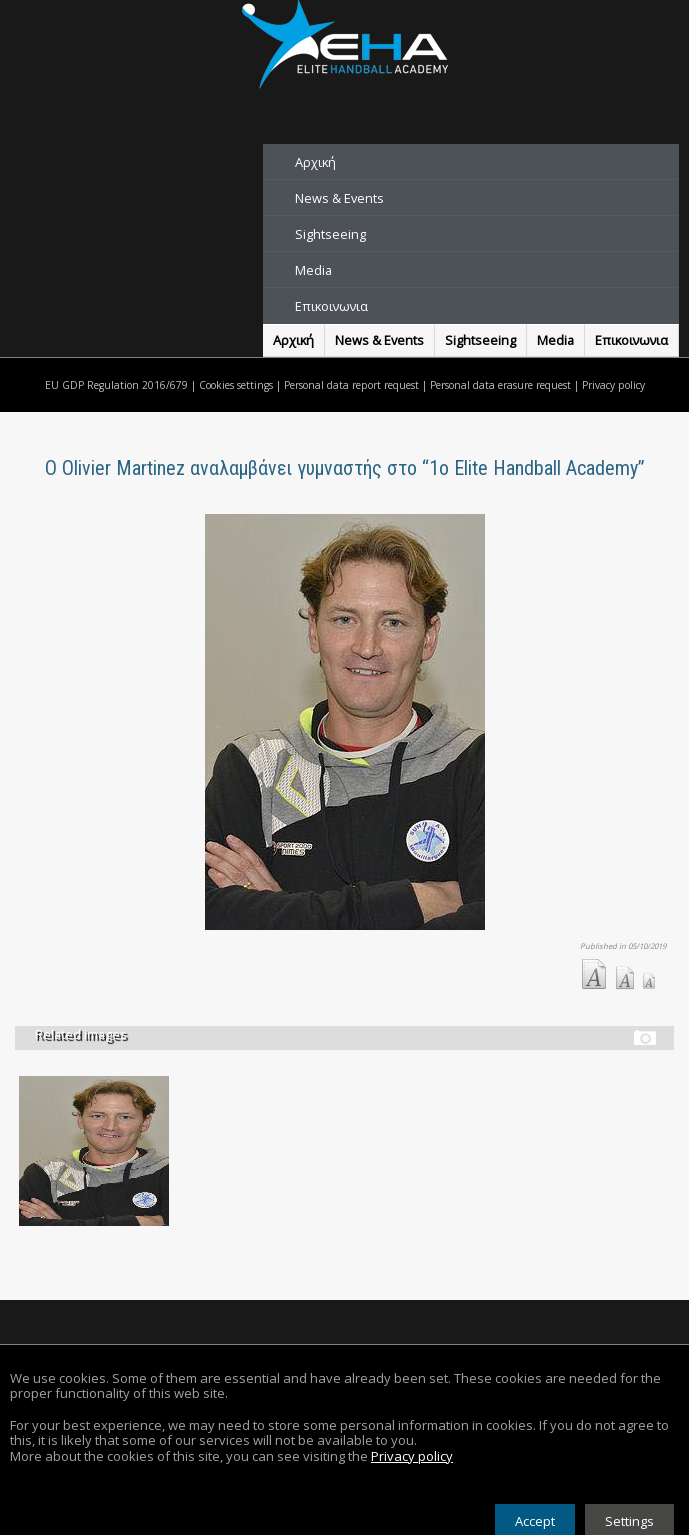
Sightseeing (330, 234)
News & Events (339, 198)
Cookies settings (236, 385)
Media (313, 270)
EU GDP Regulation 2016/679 (116, 385)
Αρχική (315, 162)
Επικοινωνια (331, 306)
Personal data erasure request (500, 385)
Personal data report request (351, 385)
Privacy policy (613, 385)
